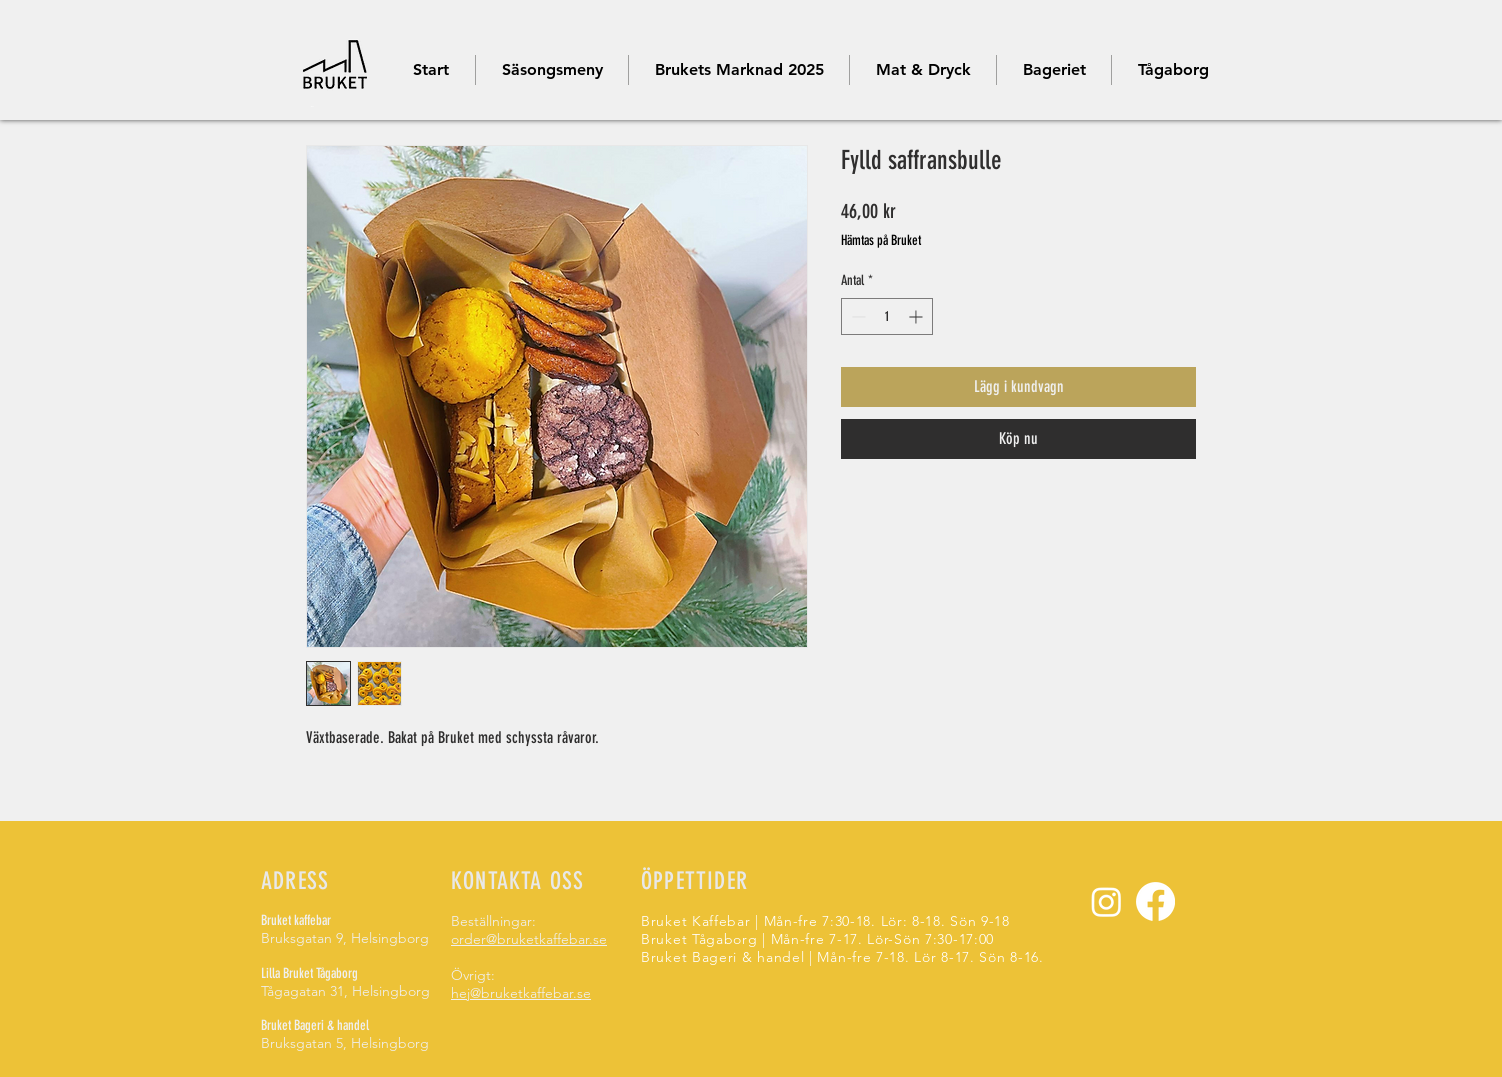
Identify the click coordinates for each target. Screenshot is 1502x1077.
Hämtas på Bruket (881, 240)
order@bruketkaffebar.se (529, 939)
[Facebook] (1155, 901)
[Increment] (917, 316)
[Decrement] (856, 316)
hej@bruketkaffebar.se (521, 993)
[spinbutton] (887, 316)
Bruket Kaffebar (698, 921)
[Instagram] (1106, 901)
